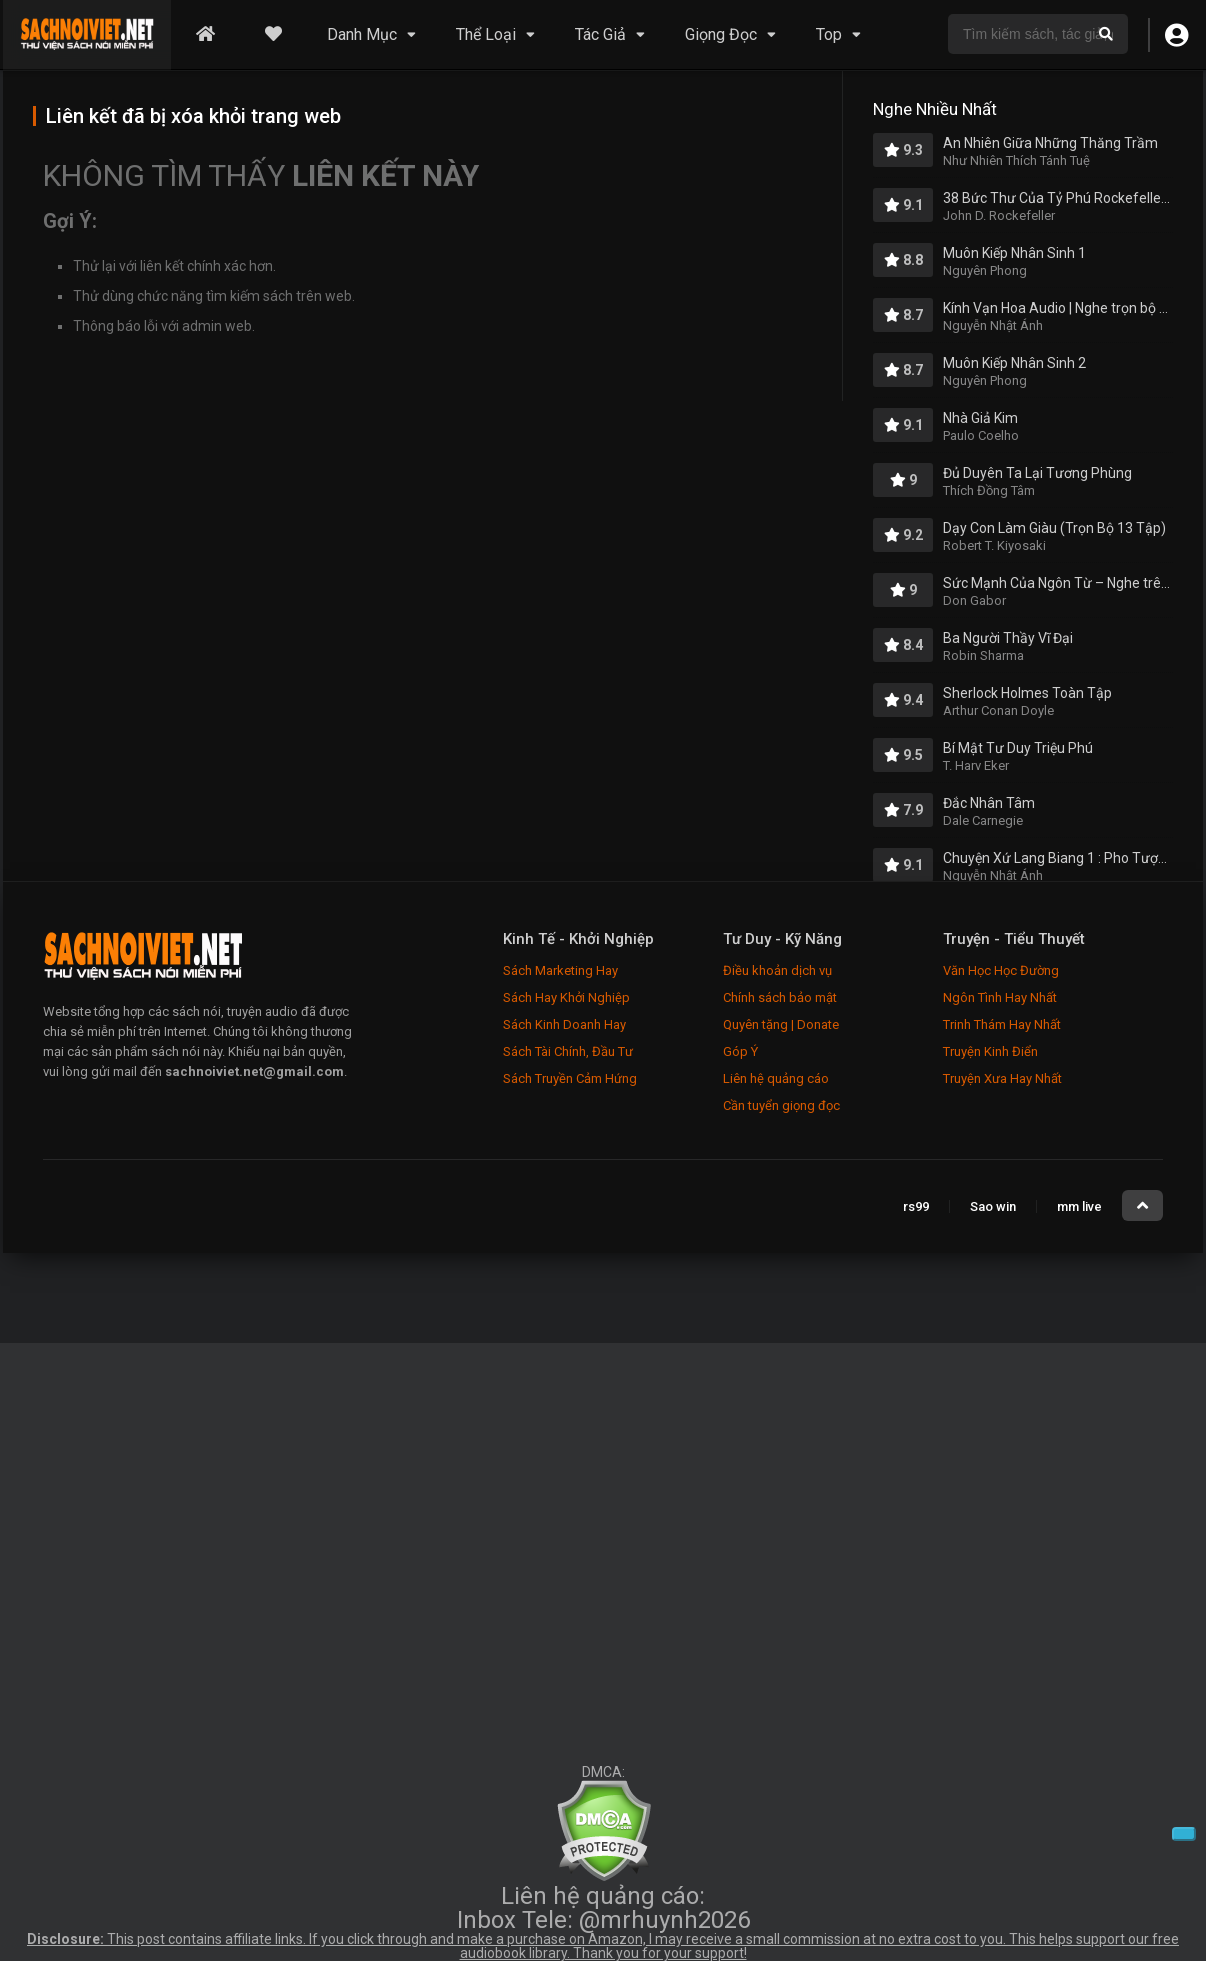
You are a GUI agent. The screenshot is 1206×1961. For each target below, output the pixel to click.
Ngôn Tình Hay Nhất (1000, 997)
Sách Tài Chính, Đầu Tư (568, 1051)
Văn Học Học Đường (1001, 970)
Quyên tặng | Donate (781, 1024)
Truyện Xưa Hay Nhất (1002, 1078)
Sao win (993, 1206)
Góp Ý (740, 1051)
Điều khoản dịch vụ (777, 970)
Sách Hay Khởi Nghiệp (566, 997)
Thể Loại (486, 34)
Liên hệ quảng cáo (776, 1078)
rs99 (916, 1206)
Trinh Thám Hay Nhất (1002, 1024)
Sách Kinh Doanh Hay (564, 1024)
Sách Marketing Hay (560, 970)
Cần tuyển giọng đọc (781, 1105)
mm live (1079, 1206)
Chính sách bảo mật (780, 997)
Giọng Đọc (721, 34)
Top (829, 34)
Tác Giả (600, 34)
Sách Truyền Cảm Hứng (570, 1078)
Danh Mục (362, 34)
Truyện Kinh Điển (990, 1051)
